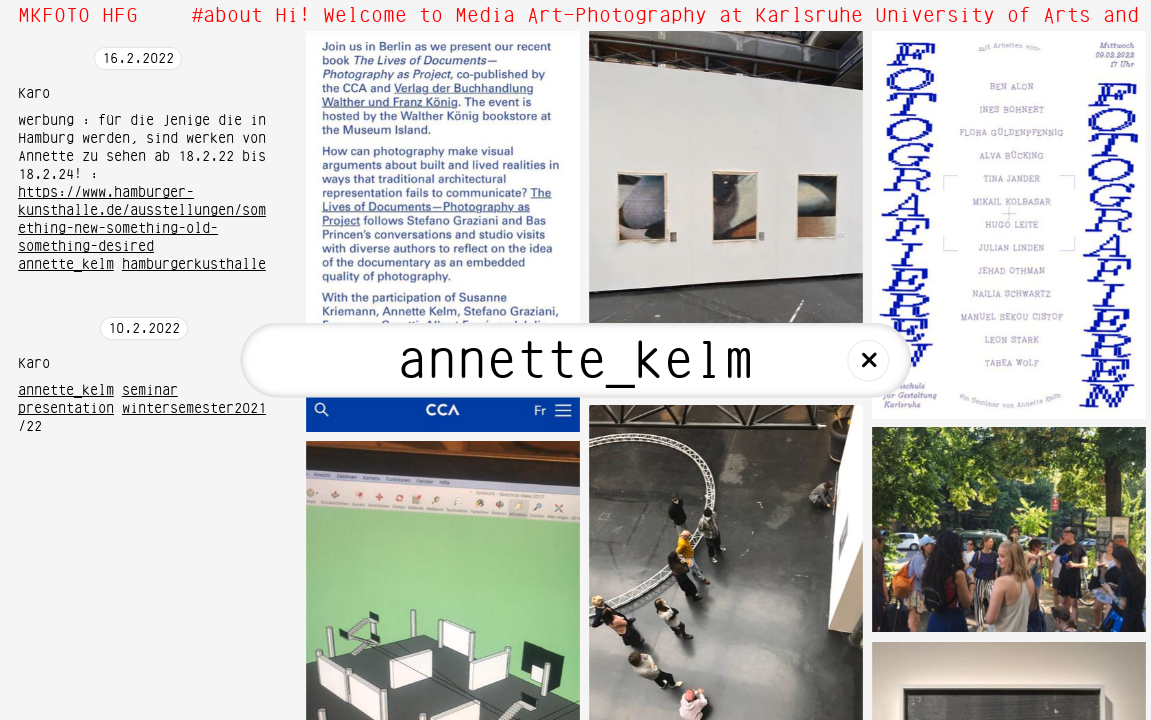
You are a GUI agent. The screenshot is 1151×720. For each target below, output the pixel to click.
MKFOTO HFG (78, 16)
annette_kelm (66, 265)
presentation (66, 409)
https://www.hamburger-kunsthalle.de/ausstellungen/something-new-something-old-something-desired (142, 220)
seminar (150, 391)
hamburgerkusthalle (194, 265)
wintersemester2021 (194, 409)
